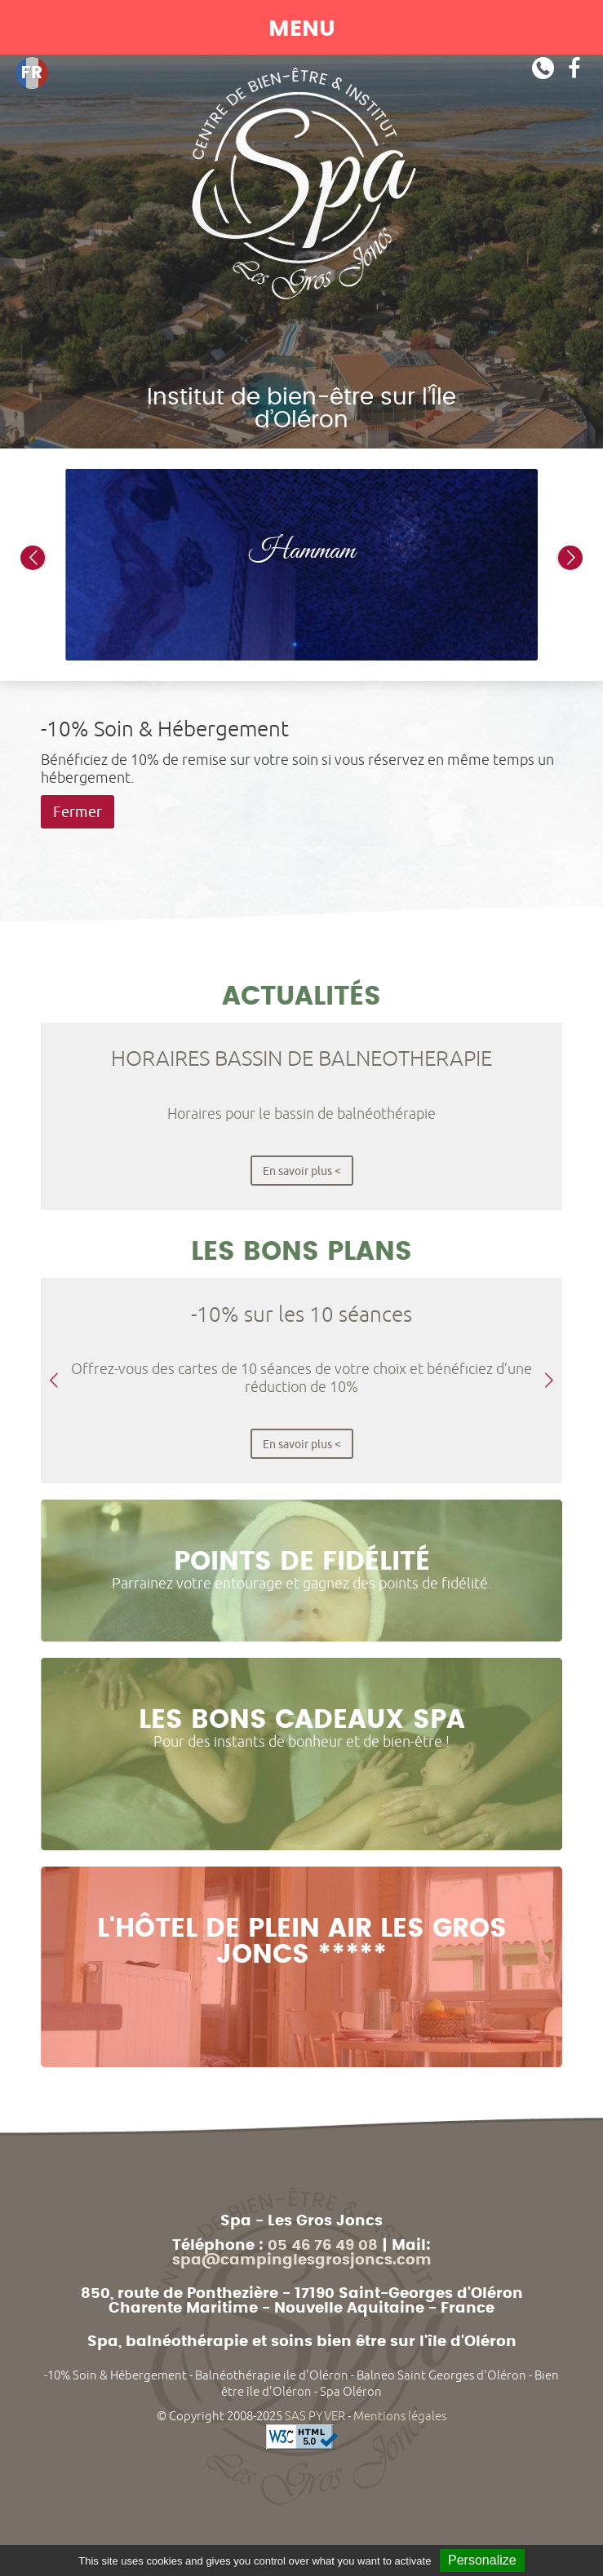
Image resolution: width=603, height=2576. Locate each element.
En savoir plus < (302, 1171)
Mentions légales (399, 2416)
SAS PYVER (315, 2416)
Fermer (77, 811)
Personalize (482, 2560)
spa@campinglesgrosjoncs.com (302, 2260)
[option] (301, 565)
